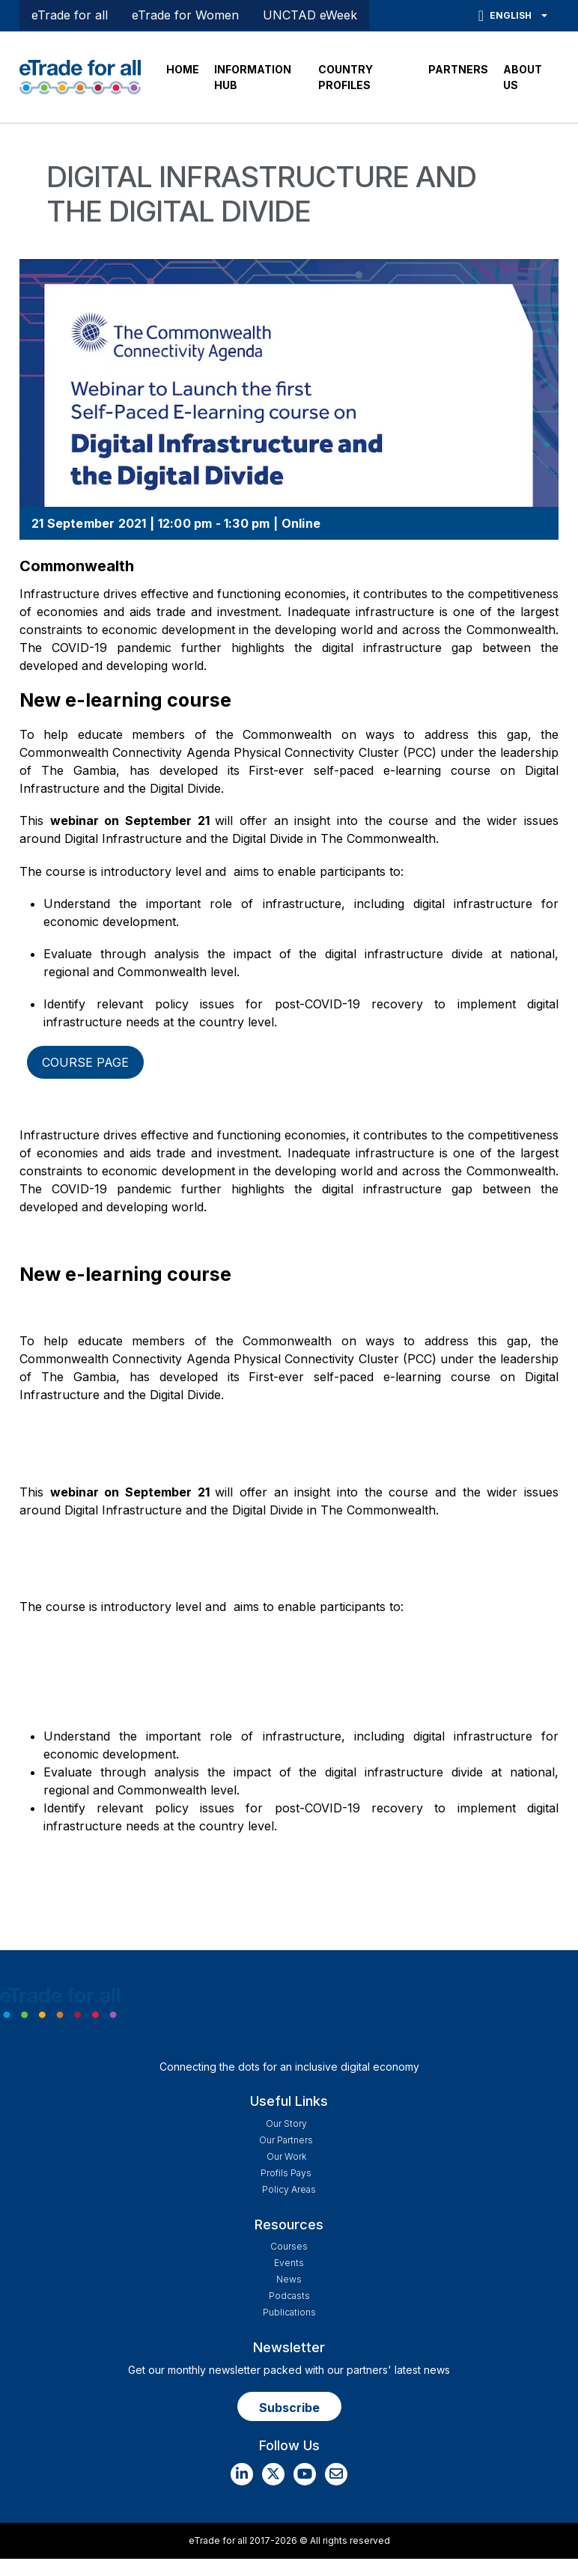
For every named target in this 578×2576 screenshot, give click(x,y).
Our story (286, 2123)
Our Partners (286, 2140)
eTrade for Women (185, 14)
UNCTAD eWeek (310, 14)
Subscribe (289, 2407)
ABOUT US (522, 77)
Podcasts (289, 2295)
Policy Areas (289, 2189)
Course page (85, 1062)
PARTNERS (458, 69)
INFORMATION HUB (252, 77)
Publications (289, 2312)
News (289, 2279)
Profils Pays (286, 2172)
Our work (286, 2156)
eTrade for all (69, 14)
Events (289, 2262)
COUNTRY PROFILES (345, 77)
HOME (182, 69)
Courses (289, 2246)
